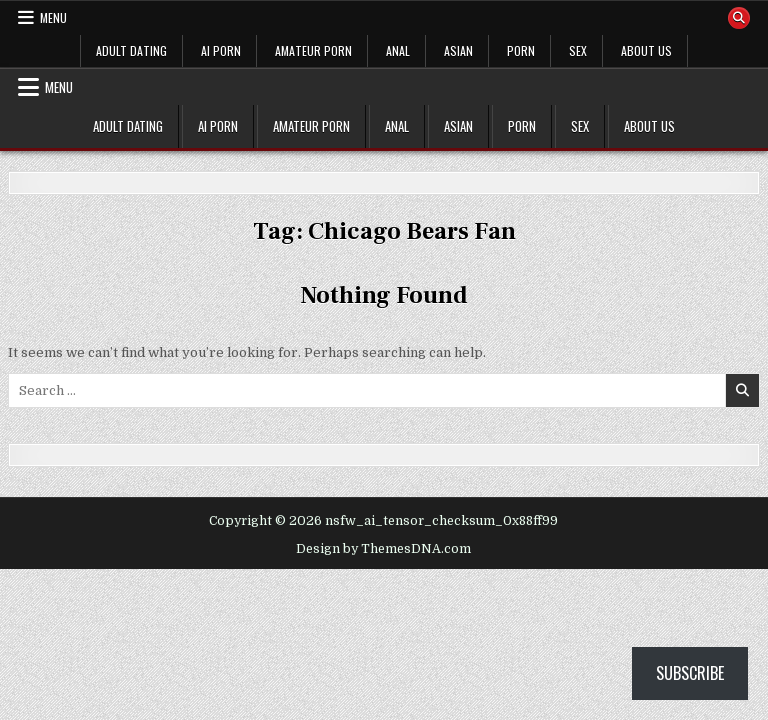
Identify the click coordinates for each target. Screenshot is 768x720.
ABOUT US (646, 50)
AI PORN (221, 50)
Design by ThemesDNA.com (383, 549)
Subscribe (690, 673)
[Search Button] (739, 18)
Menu (53, 17)
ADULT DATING (131, 50)
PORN (521, 50)
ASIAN (458, 50)
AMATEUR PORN (313, 50)
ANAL (398, 50)
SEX (578, 50)
